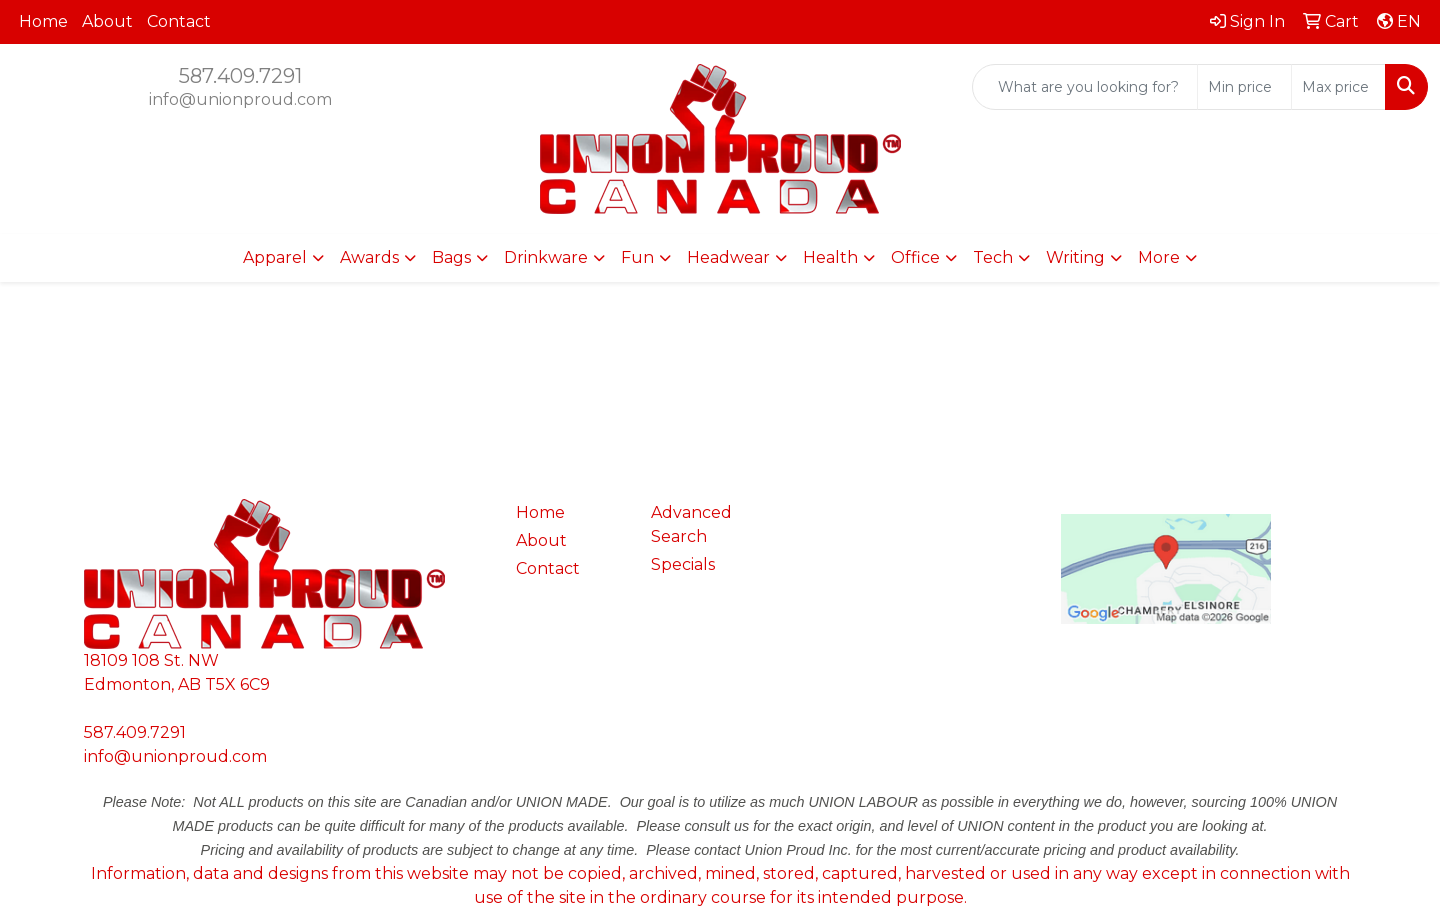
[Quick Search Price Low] (1244, 87)
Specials (683, 564)
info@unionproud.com (240, 99)
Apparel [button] (275, 257)
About (107, 21)
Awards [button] (369, 257)
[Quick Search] (1085, 87)
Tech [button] (993, 257)
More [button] (1159, 257)
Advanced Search (691, 524)
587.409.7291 (240, 76)
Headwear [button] (728, 257)
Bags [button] (451, 257)
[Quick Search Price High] (1338, 87)
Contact (179, 21)
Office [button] (915, 257)
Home (43, 21)
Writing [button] (1075, 257)
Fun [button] (637, 257)
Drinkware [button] (546, 257)
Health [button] (830, 257)
